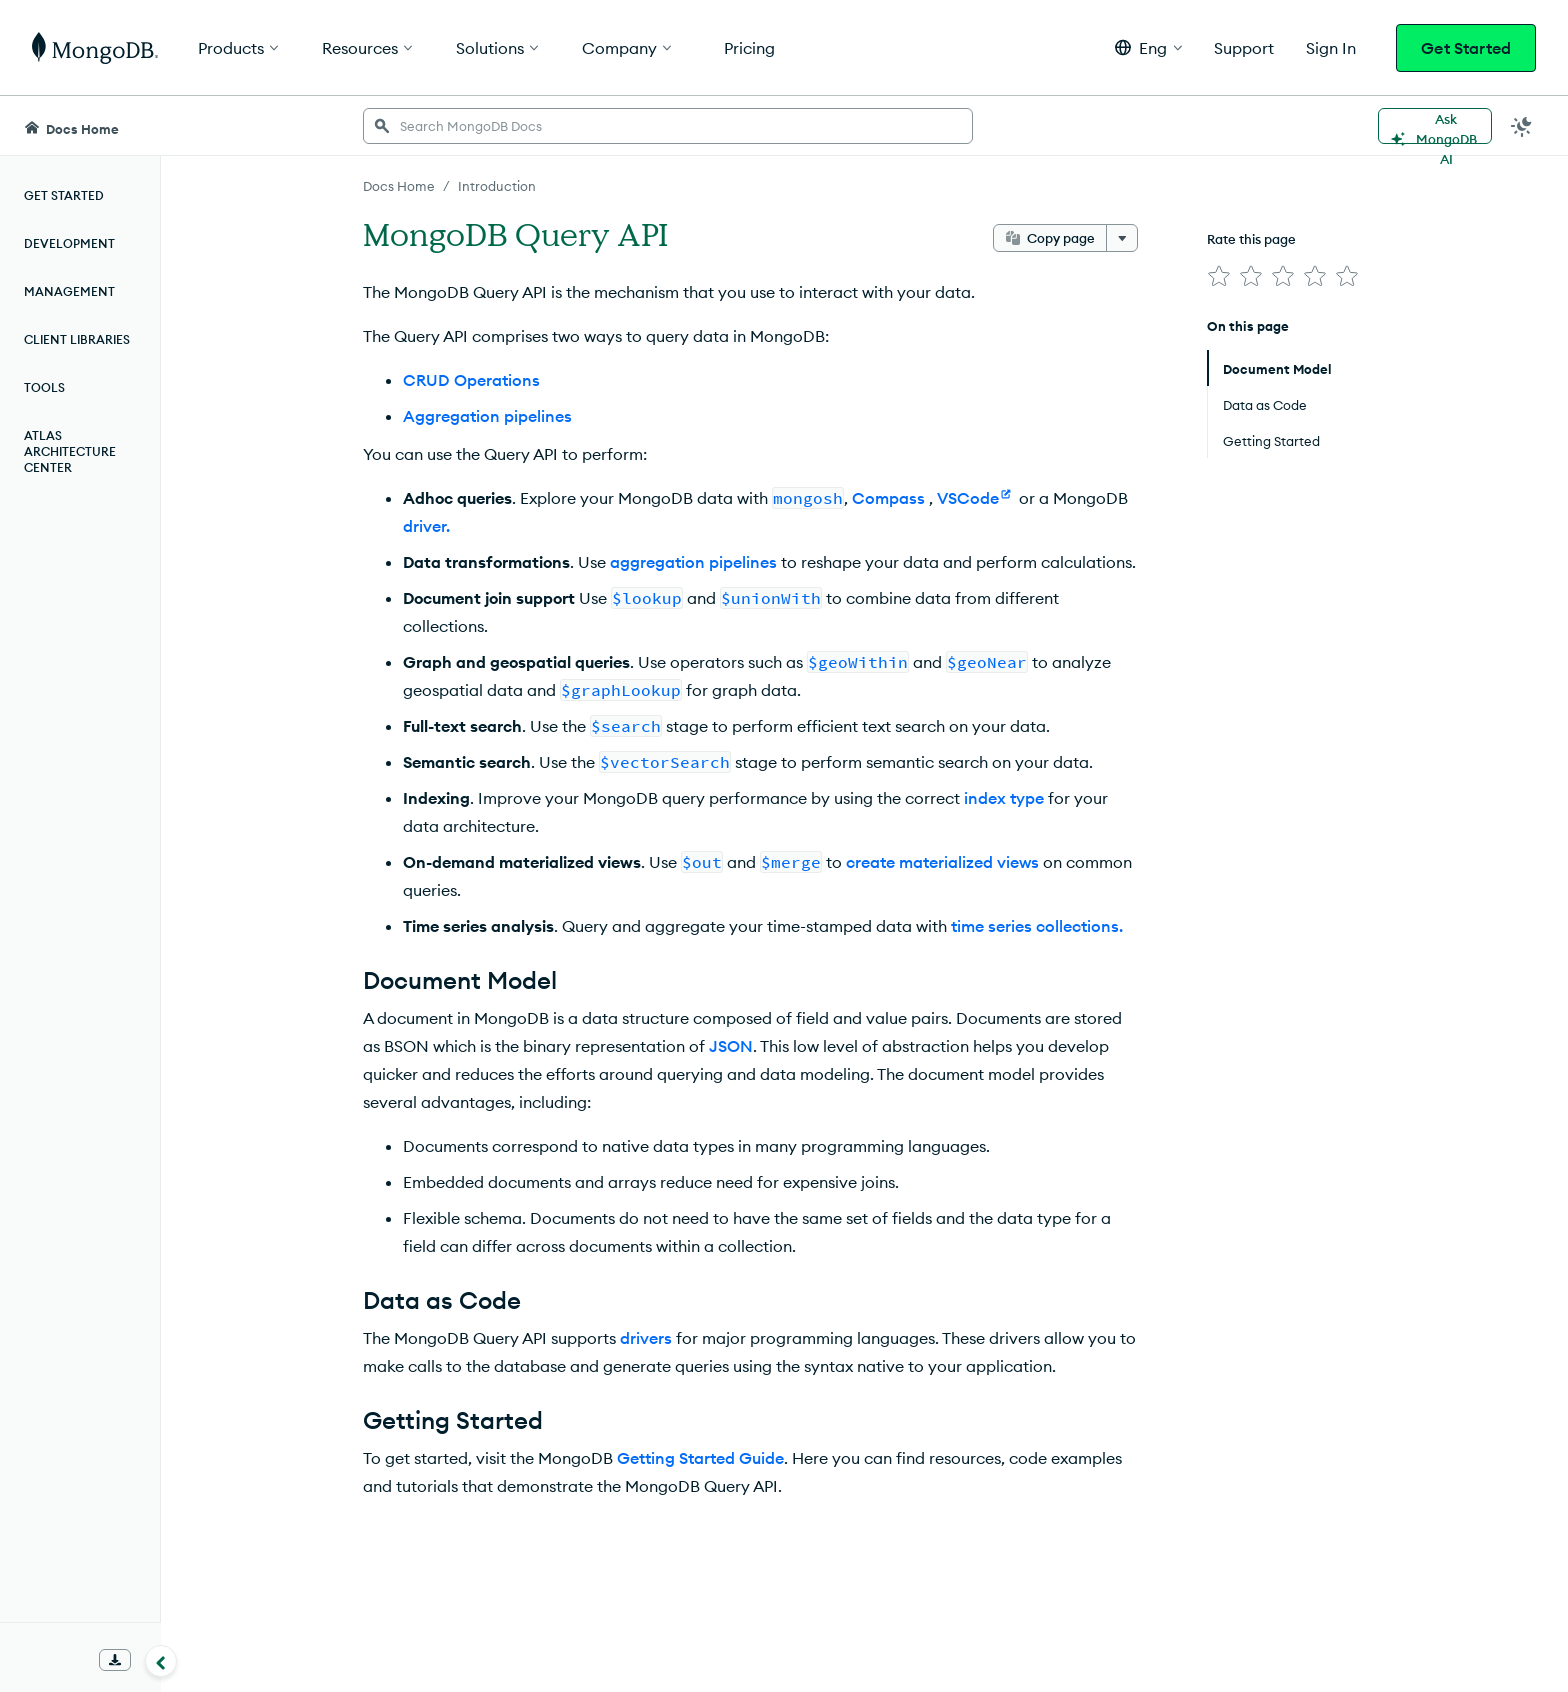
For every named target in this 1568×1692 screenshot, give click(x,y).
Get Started (1466, 48)
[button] (1148, 47)
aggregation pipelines (693, 562)
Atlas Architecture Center (70, 451)
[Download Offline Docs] (115, 1660)
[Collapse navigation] (161, 1661)
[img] (1219, 276)
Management (69, 291)
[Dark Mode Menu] (1522, 126)
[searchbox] (668, 126)
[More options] (1122, 238)
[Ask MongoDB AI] (1435, 126)
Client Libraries (77, 339)
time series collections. (1037, 926)
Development (69, 243)
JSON (731, 1046)
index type (1004, 798)
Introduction (497, 186)
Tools (44, 387)
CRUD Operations (471, 380)
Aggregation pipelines (487, 416)
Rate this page (1251, 239)
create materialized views (942, 862)
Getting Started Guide (700, 1458)
